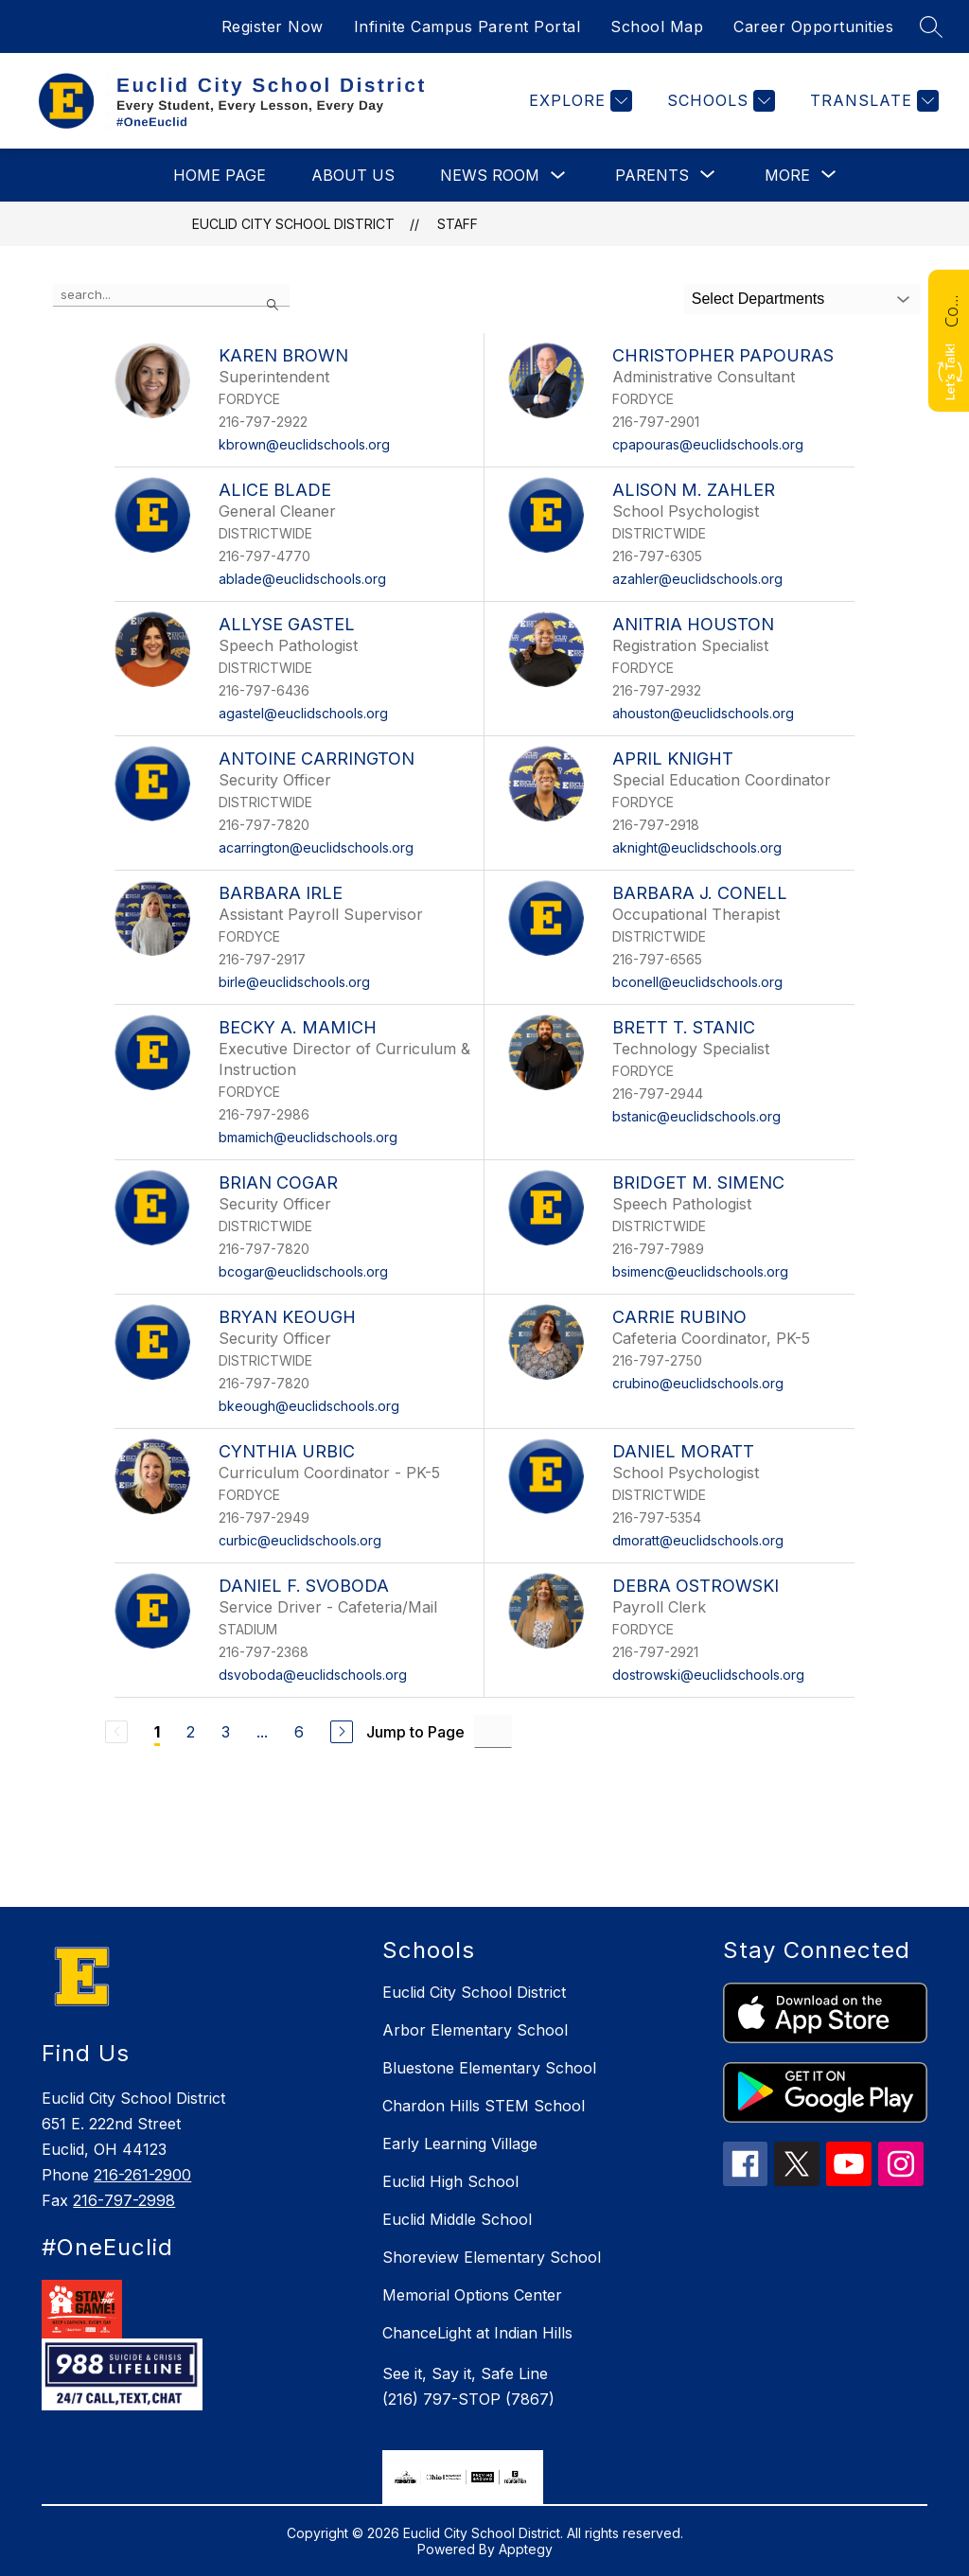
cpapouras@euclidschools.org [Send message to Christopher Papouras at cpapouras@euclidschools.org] (707, 444)
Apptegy (526, 2549)
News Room (489, 175)
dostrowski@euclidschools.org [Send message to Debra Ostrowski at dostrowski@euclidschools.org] (708, 1675)
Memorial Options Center (472, 2294)
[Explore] (578, 101)
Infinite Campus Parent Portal (467, 26)
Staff (457, 224)
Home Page (219, 175)
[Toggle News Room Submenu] (558, 175)
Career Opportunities (813, 26)
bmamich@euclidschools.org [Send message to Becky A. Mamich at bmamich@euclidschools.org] (308, 1137)
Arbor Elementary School (475, 2029)
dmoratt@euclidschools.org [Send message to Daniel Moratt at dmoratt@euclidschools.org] (698, 1540)
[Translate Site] (872, 101)
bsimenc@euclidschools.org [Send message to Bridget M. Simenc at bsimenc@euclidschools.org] (700, 1271)
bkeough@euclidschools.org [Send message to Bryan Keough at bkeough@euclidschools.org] (309, 1406)
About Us (353, 175)
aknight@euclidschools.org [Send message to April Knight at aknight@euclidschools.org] (697, 847)
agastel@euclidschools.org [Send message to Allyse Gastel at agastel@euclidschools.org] (303, 713)
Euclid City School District (293, 224)
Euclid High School (450, 2181)
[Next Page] (341, 1731)
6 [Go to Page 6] (299, 1731)
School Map (656, 26)
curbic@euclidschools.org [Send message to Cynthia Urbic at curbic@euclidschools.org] (300, 1540)
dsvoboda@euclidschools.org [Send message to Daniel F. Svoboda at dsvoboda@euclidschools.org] (313, 1675)
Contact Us (951, 308)
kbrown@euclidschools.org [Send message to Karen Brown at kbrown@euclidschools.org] (304, 444)
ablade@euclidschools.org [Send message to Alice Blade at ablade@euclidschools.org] (302, 579)
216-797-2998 (124, 2200)
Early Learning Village (459, 2143)
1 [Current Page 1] (157, 1731)
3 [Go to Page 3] (225, 1731)
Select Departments (758, 299)
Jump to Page (415, 1731)
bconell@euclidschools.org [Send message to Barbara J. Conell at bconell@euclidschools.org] (697, 982)
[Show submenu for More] (787, 175)
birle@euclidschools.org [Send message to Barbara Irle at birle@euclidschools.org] (294, 982)
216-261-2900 (142, 2174)
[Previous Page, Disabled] (116, 1731)
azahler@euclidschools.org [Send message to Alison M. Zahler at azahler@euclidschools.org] (697, 579)
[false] (171, 295)
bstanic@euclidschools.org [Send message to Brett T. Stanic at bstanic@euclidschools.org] (696, 1116)
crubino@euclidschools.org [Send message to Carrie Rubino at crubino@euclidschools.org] (698, 1383)
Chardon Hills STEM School (483, 2105)
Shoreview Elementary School (491, 2257)
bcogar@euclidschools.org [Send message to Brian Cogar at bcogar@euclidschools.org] (303, 1271)
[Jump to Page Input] (493, 1731)
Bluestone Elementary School (489, 2067)
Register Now (272, 26)
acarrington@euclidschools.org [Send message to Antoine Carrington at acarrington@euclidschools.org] (316, 847)
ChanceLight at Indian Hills (477, 2332)
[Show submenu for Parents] (652, 175)
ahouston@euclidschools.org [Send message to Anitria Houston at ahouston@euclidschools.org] (703, 713)
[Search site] (931, 26)
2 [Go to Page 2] (190, 1731)
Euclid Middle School (457, 2219)
